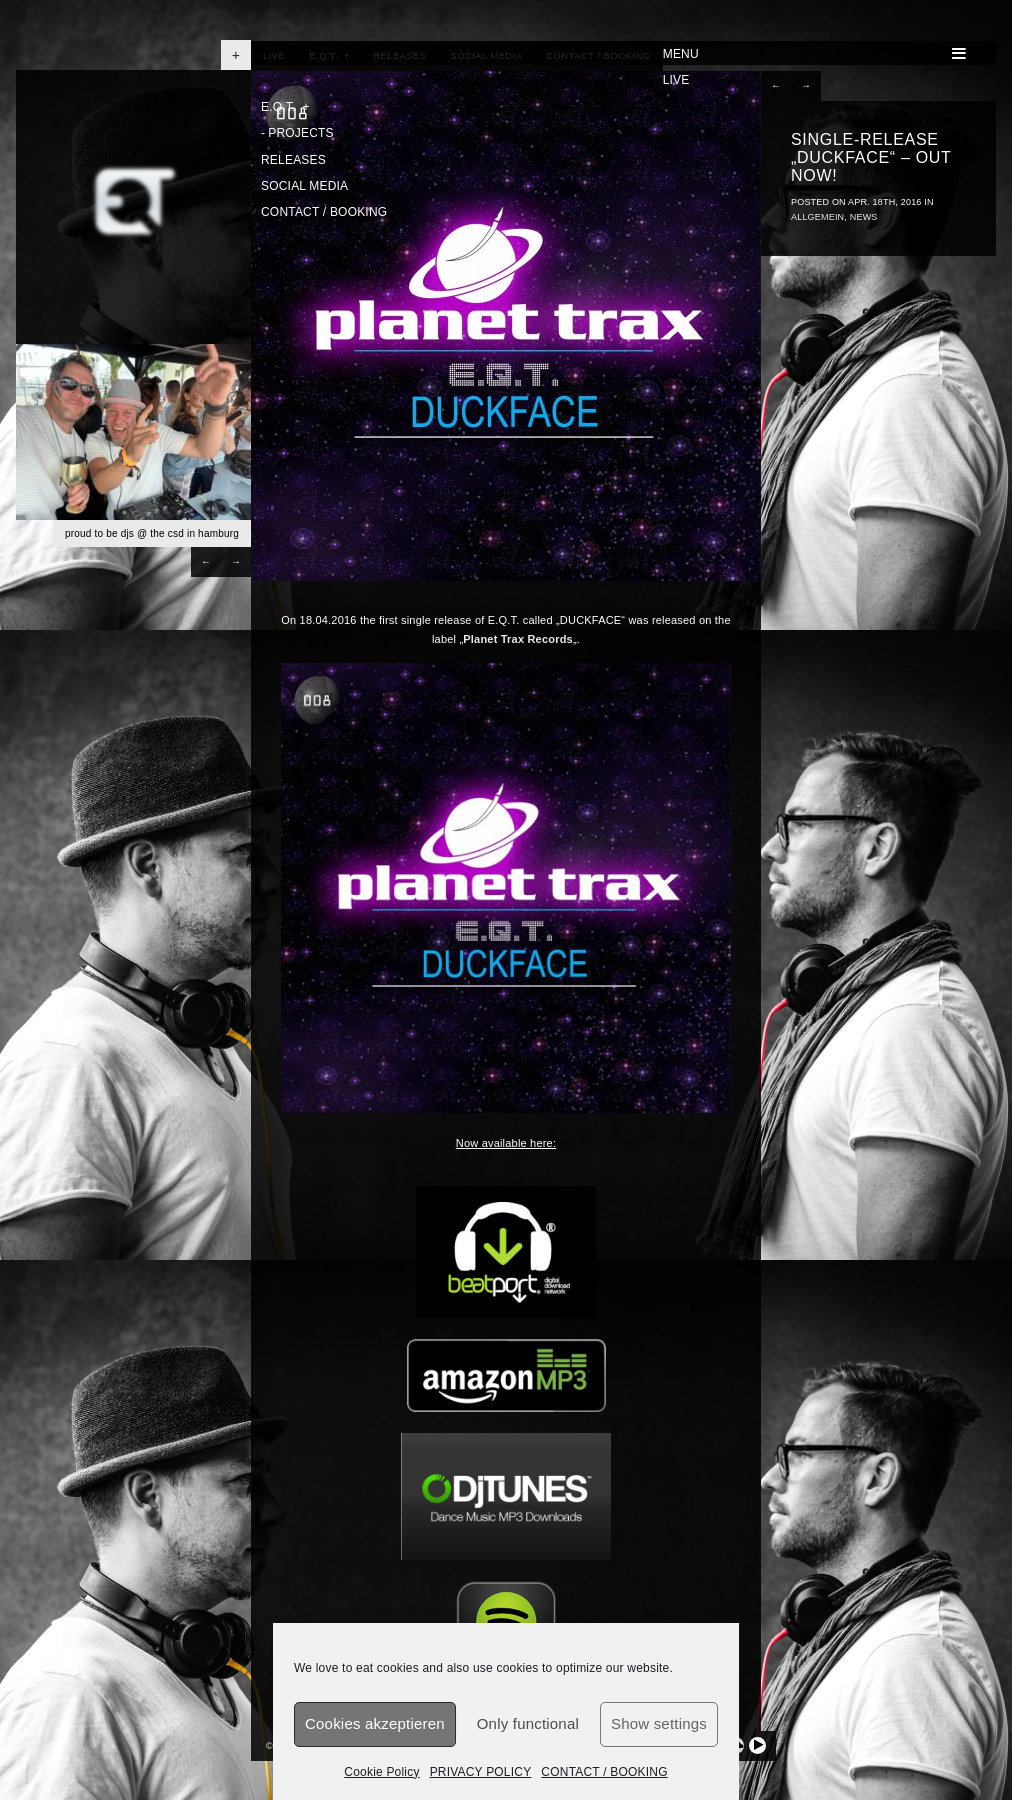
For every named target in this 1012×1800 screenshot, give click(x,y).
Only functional (528, 1723)
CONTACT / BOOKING (604, 1772)
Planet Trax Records (518, 639)
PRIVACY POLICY (481, 1772)
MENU (814, 54)
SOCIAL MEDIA (304, 186)
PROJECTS (297, 133)
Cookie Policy (381, 1772)
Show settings (659, 1723)
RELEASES (293, 160)
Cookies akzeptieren (375, 1723)
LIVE (676, 80)
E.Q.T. (285, 107)
